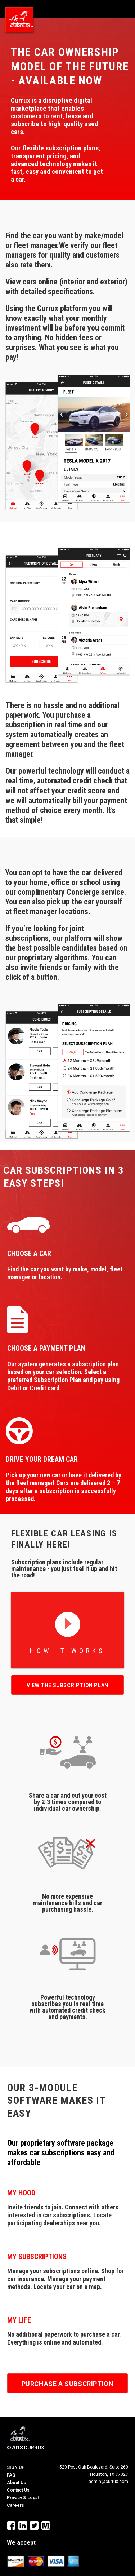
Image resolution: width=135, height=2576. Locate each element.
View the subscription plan (67, 1685)
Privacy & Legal (23, 2497)
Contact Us (18, 2490)
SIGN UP (15, 2467)
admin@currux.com (108, 2481)
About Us (16, 2482)
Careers (15, 2505)
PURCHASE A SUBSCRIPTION (68, 2383)
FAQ (11, 2475)
